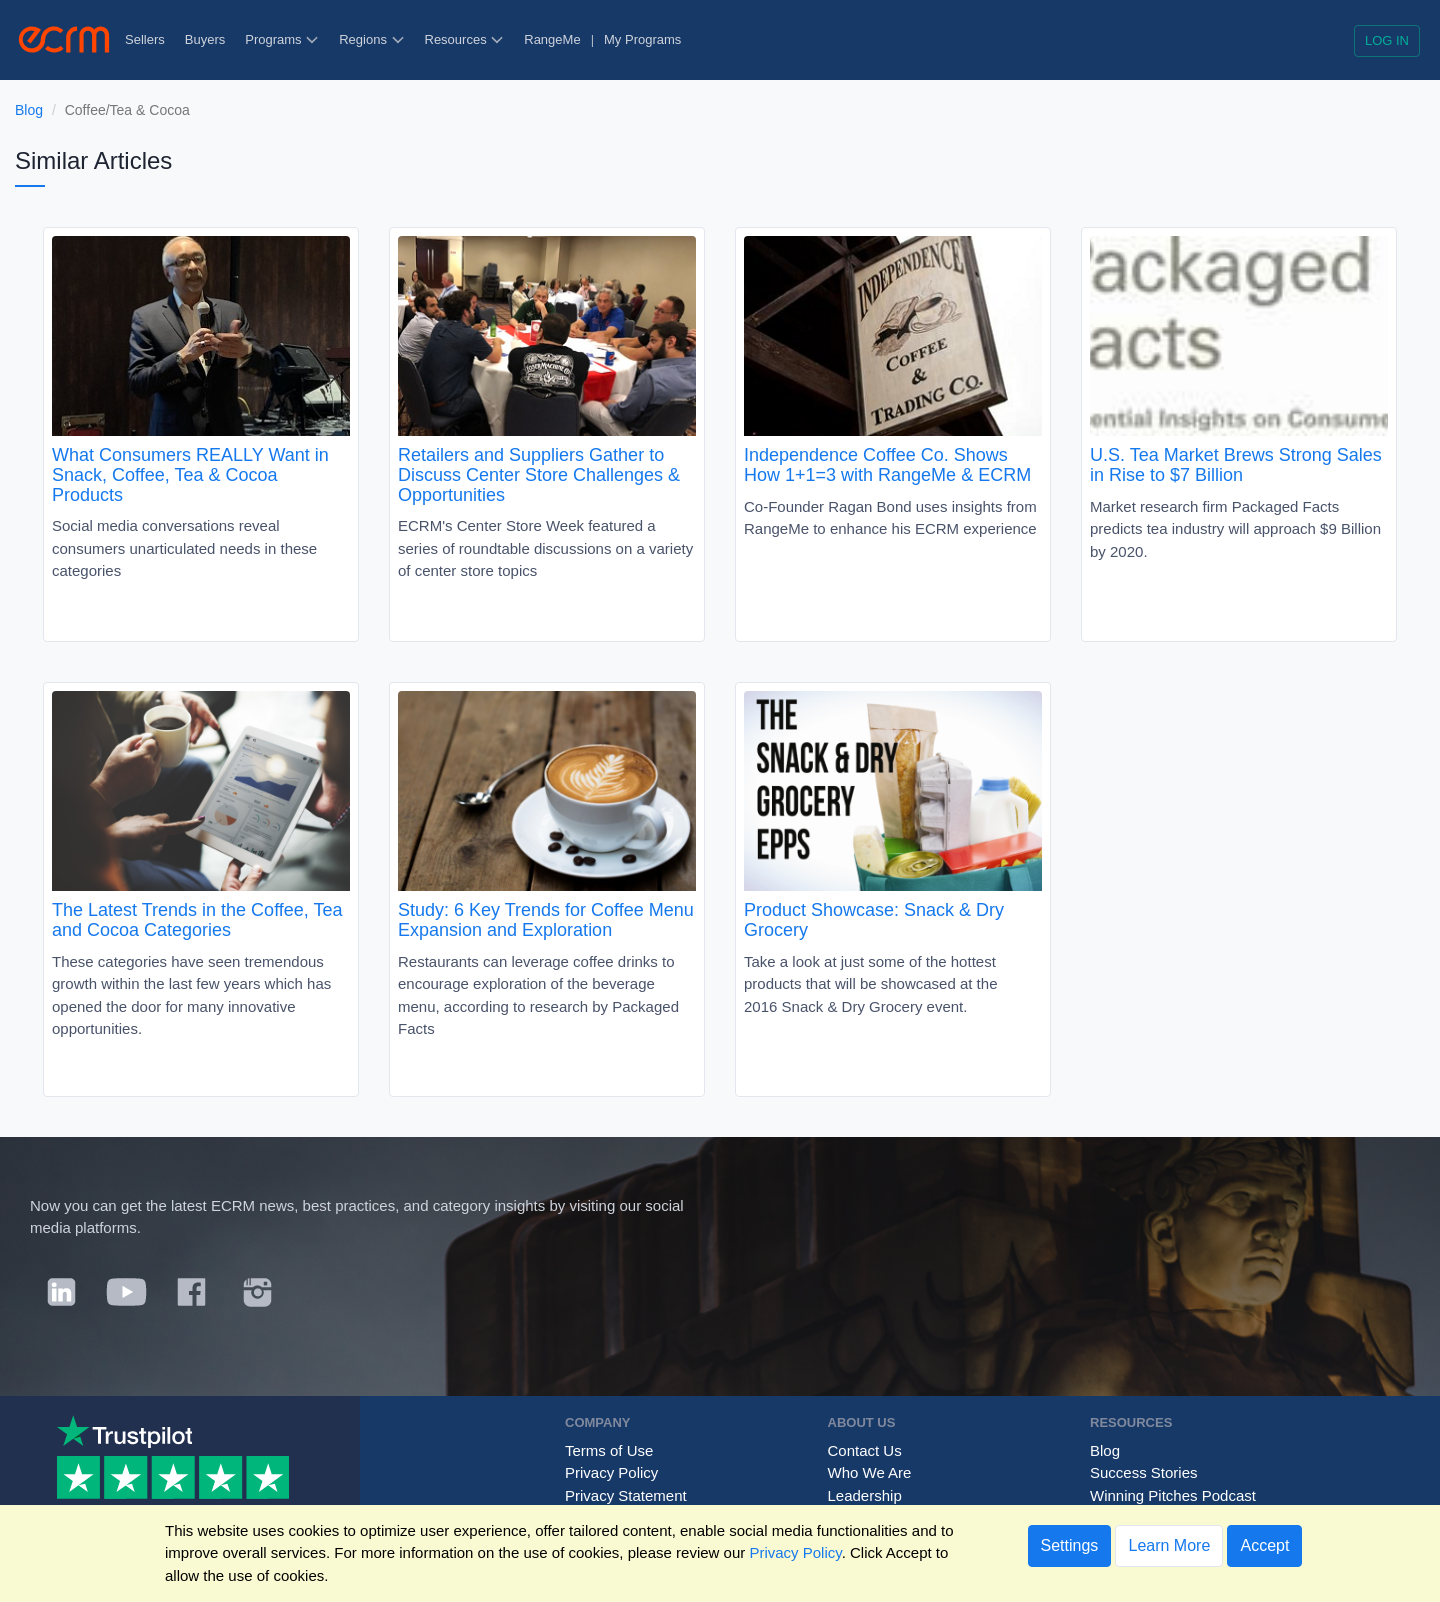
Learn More (1169, 1545)
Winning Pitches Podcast (1173, 1495)
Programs (282, 39)
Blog (29, 110)
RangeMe (552, 39)
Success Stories (1144, 1472)
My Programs (642, 39)
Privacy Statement (626, 1495)
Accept (1264, 1545)
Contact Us (865, 1450)
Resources (465, 39)
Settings (1070, 1545)
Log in (1387, 40)
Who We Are (870, 1472)
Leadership (865, 1495)
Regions (371, 39)
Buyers (205, 39)
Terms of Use (609, 1450)
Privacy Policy (611, 1472)
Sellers (145, 39)
